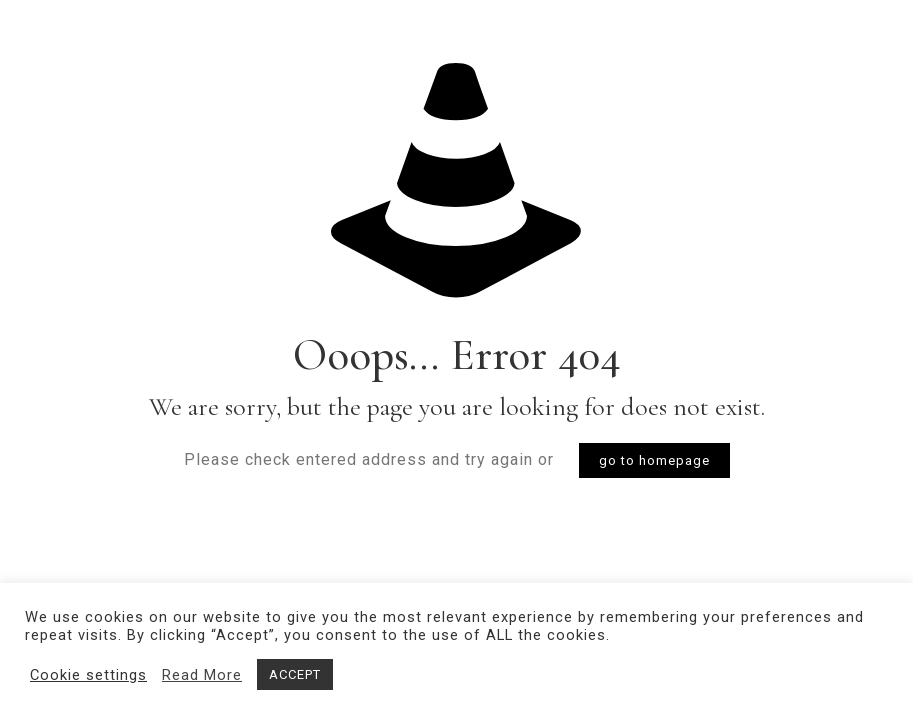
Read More (202, 675)
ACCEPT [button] (295, 674)
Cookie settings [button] (88, 675)
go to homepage (654, 460)
